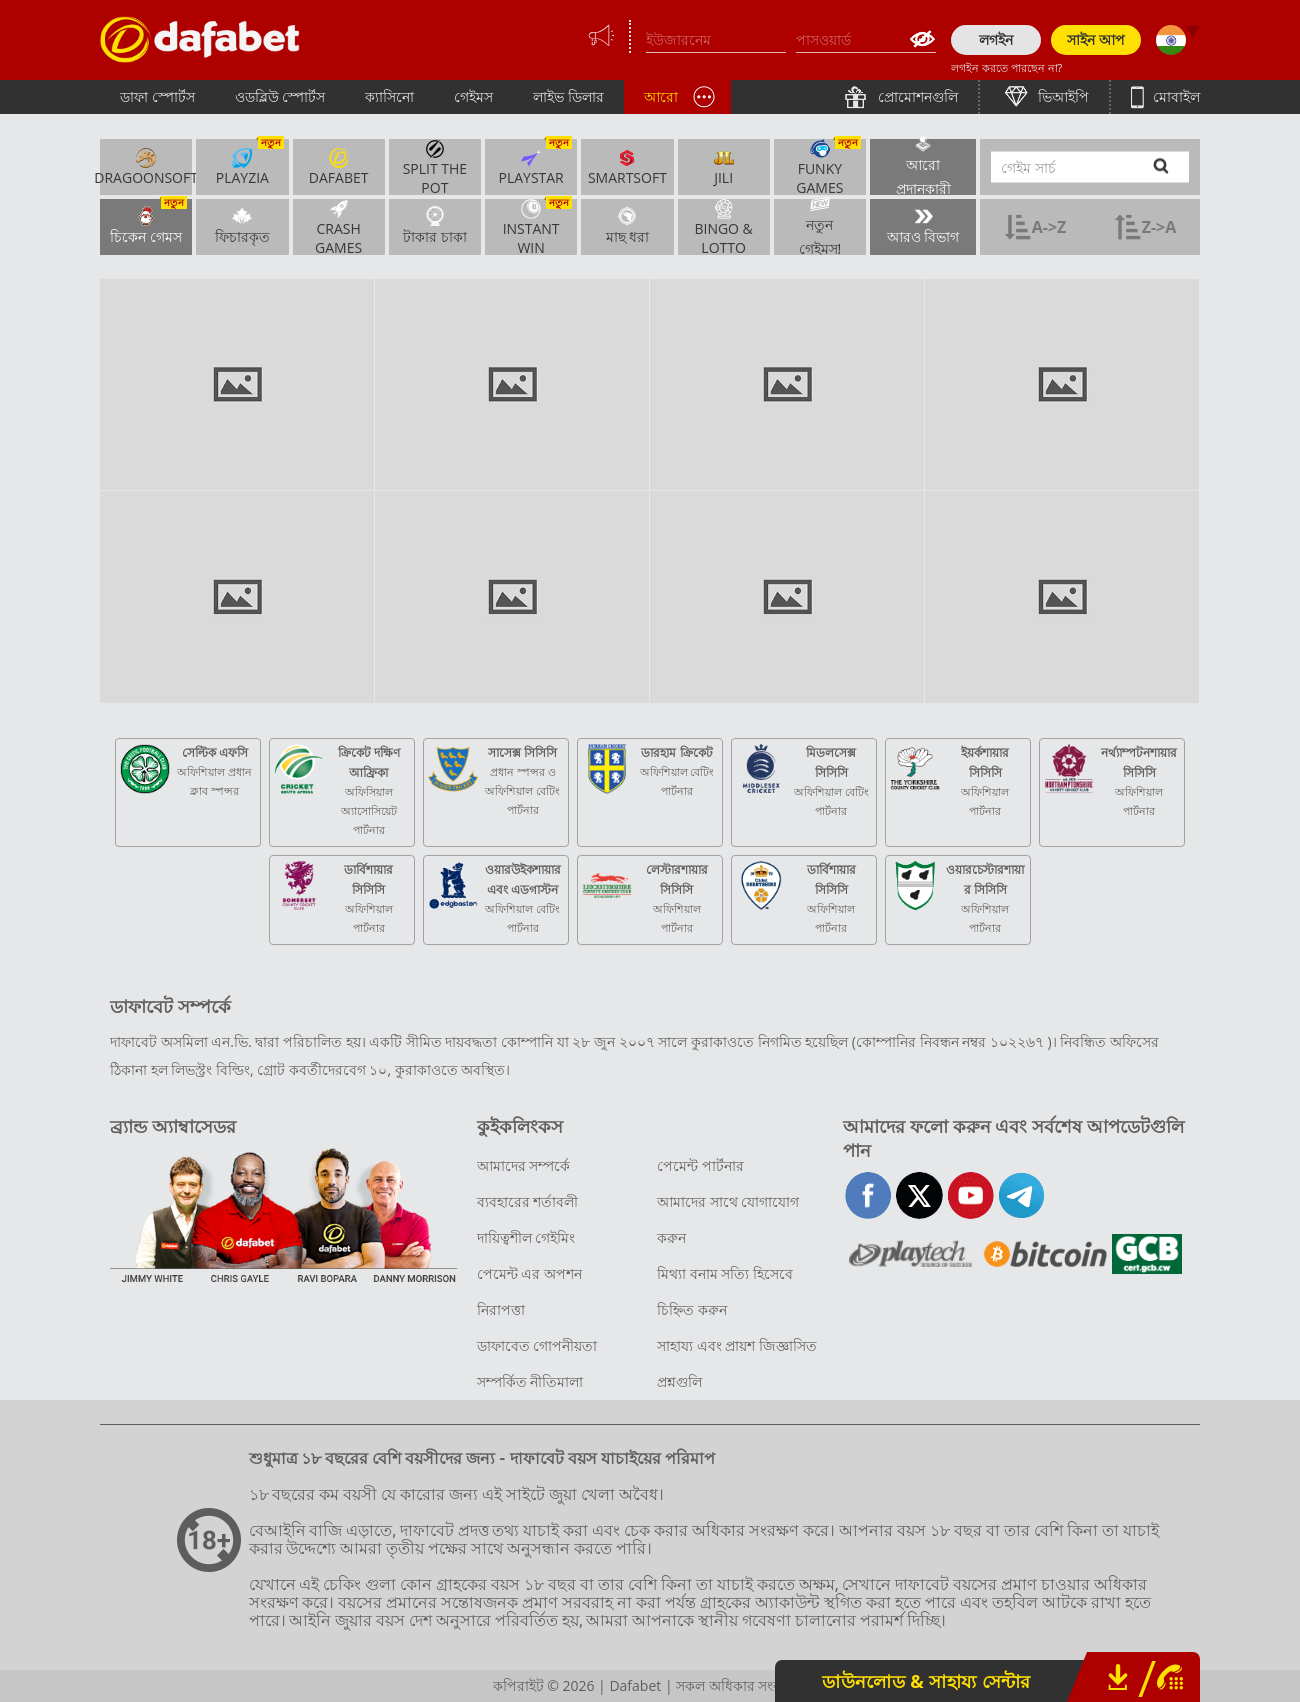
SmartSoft (627, 167)
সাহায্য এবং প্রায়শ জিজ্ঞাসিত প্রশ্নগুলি (737, 1363)
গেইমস (473, 96)
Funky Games (828, 167)
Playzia (250, 163)
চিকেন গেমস (148, 222)
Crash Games (338, 227)
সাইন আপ (1096, 39)
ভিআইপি (1062, 96)
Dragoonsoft (146, 167)
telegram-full (1021, 1195)
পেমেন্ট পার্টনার (700, 1165)
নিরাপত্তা (501, 1309)
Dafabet (339, 167)
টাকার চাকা (435, 224)
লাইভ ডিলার (568, 96)
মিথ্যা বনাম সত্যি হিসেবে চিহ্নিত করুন (725, 1291)
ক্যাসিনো (389, 96)
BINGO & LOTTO (723, 227)
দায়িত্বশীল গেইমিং (526, 1237)
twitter (919, 1195)
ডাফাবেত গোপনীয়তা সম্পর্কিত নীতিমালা (537, 1363)
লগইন (996, 39)
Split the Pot (435, 167)
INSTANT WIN (538, 227)
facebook (868, 1195)
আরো (661, 96)
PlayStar (535, 163)
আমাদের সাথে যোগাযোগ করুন (728, 1219)
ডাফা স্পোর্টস (157, 96)
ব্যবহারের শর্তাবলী (528, 1201)
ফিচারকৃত (242, 224)
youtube (970, 1195)
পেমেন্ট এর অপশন (529, 1273)
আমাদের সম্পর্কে (524, 1165)
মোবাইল (1174, 96)
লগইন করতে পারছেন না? (1006, 67)
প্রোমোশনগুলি (916, 96)
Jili (724, 167)
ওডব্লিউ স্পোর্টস (280, 96)
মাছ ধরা (628, 224)
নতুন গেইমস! (820, 227)
